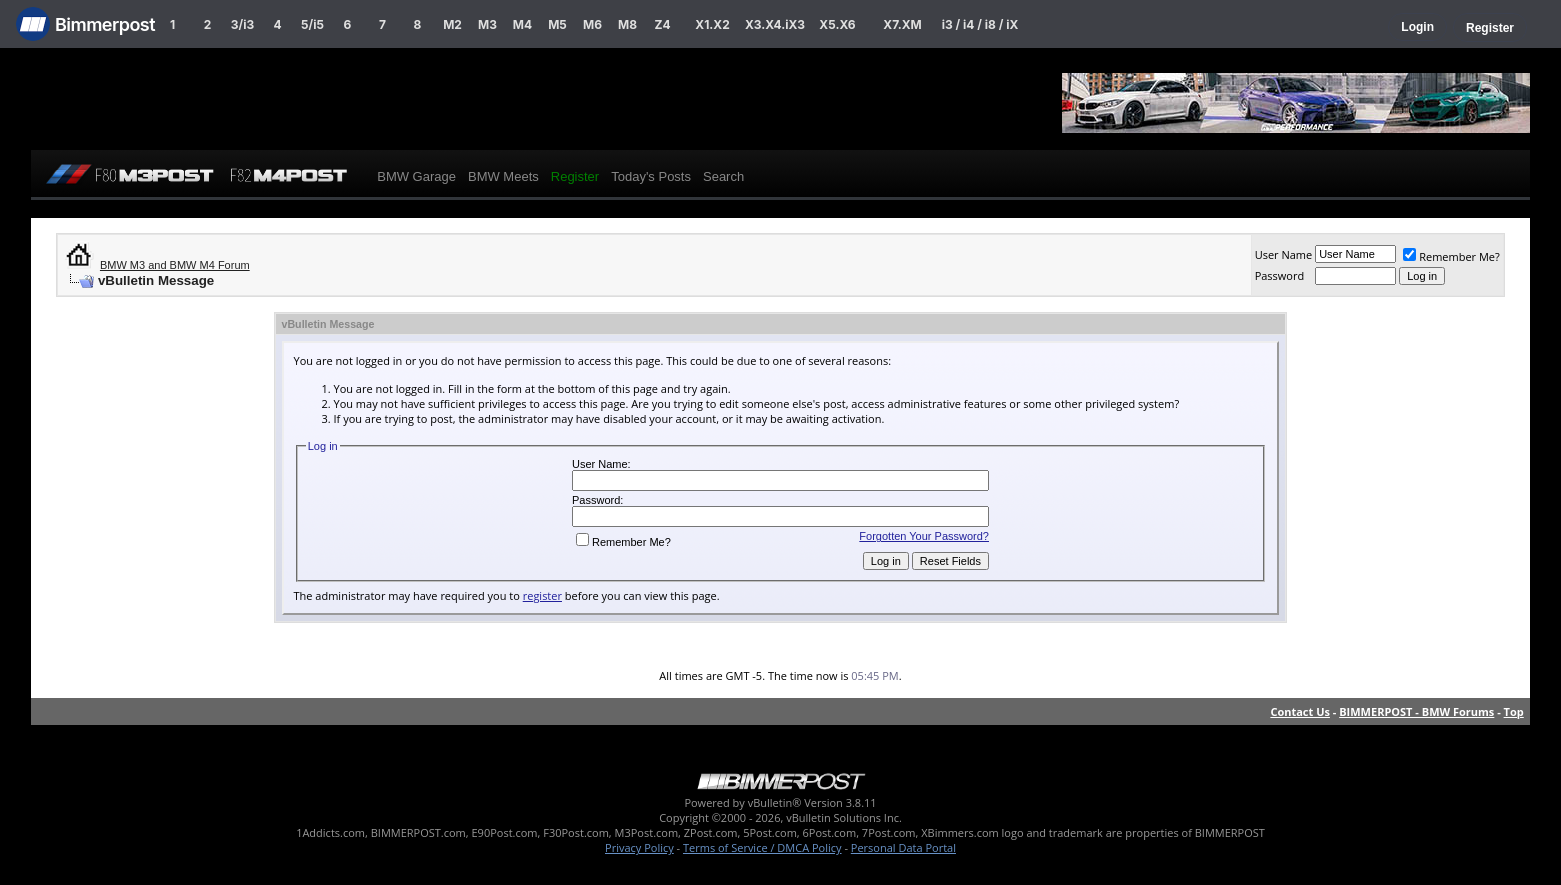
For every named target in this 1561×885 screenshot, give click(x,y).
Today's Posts (651, 176)
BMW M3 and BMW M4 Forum (175, 265)
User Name (1284, 254)
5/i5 (312, 24)
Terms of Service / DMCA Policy (762, 847)
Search (723, 176)
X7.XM (902, 24)
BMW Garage (416, 176)
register (542, 595)
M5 (557, 24)
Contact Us (1300, 711)
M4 (522, 24)
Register (1490, 28)
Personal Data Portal (903, 847)
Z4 (662, 24)
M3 (487, 24)
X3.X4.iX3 (775, 24)
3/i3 (242, 24)
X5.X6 (837, 24)
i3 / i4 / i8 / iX (980, 24)
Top (1514, 711)
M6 (592, 24)
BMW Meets (503, 176)
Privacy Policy (639, 847)
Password (1280, 275)
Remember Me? (1451, 256)
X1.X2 (712, 24)
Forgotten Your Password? (924, 536)
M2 (452, 24)
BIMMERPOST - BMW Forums (1416, 711)
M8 (627, 24)
